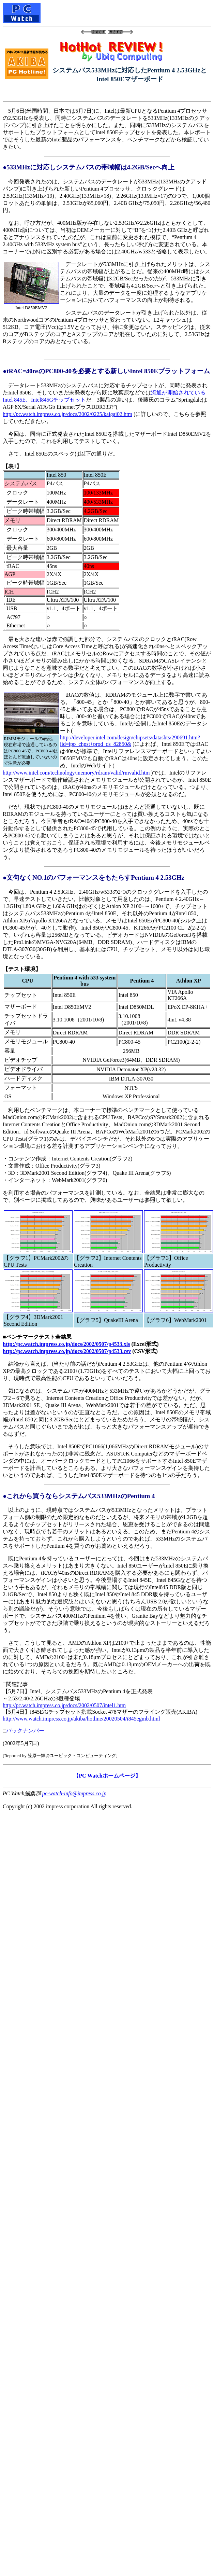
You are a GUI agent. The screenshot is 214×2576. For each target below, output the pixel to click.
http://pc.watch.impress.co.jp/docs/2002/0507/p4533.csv (67, 1351)
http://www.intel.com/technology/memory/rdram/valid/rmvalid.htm (76, 773)
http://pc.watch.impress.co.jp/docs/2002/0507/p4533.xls (66, 1344)
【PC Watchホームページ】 (106, 1776)
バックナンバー (25, 1730)
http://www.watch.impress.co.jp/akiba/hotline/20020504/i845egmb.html (81, 1719)
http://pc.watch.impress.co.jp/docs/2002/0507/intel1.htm (64, 1705)
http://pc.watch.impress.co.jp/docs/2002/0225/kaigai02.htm (67, 414)
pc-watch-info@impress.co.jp (74, 1793)
